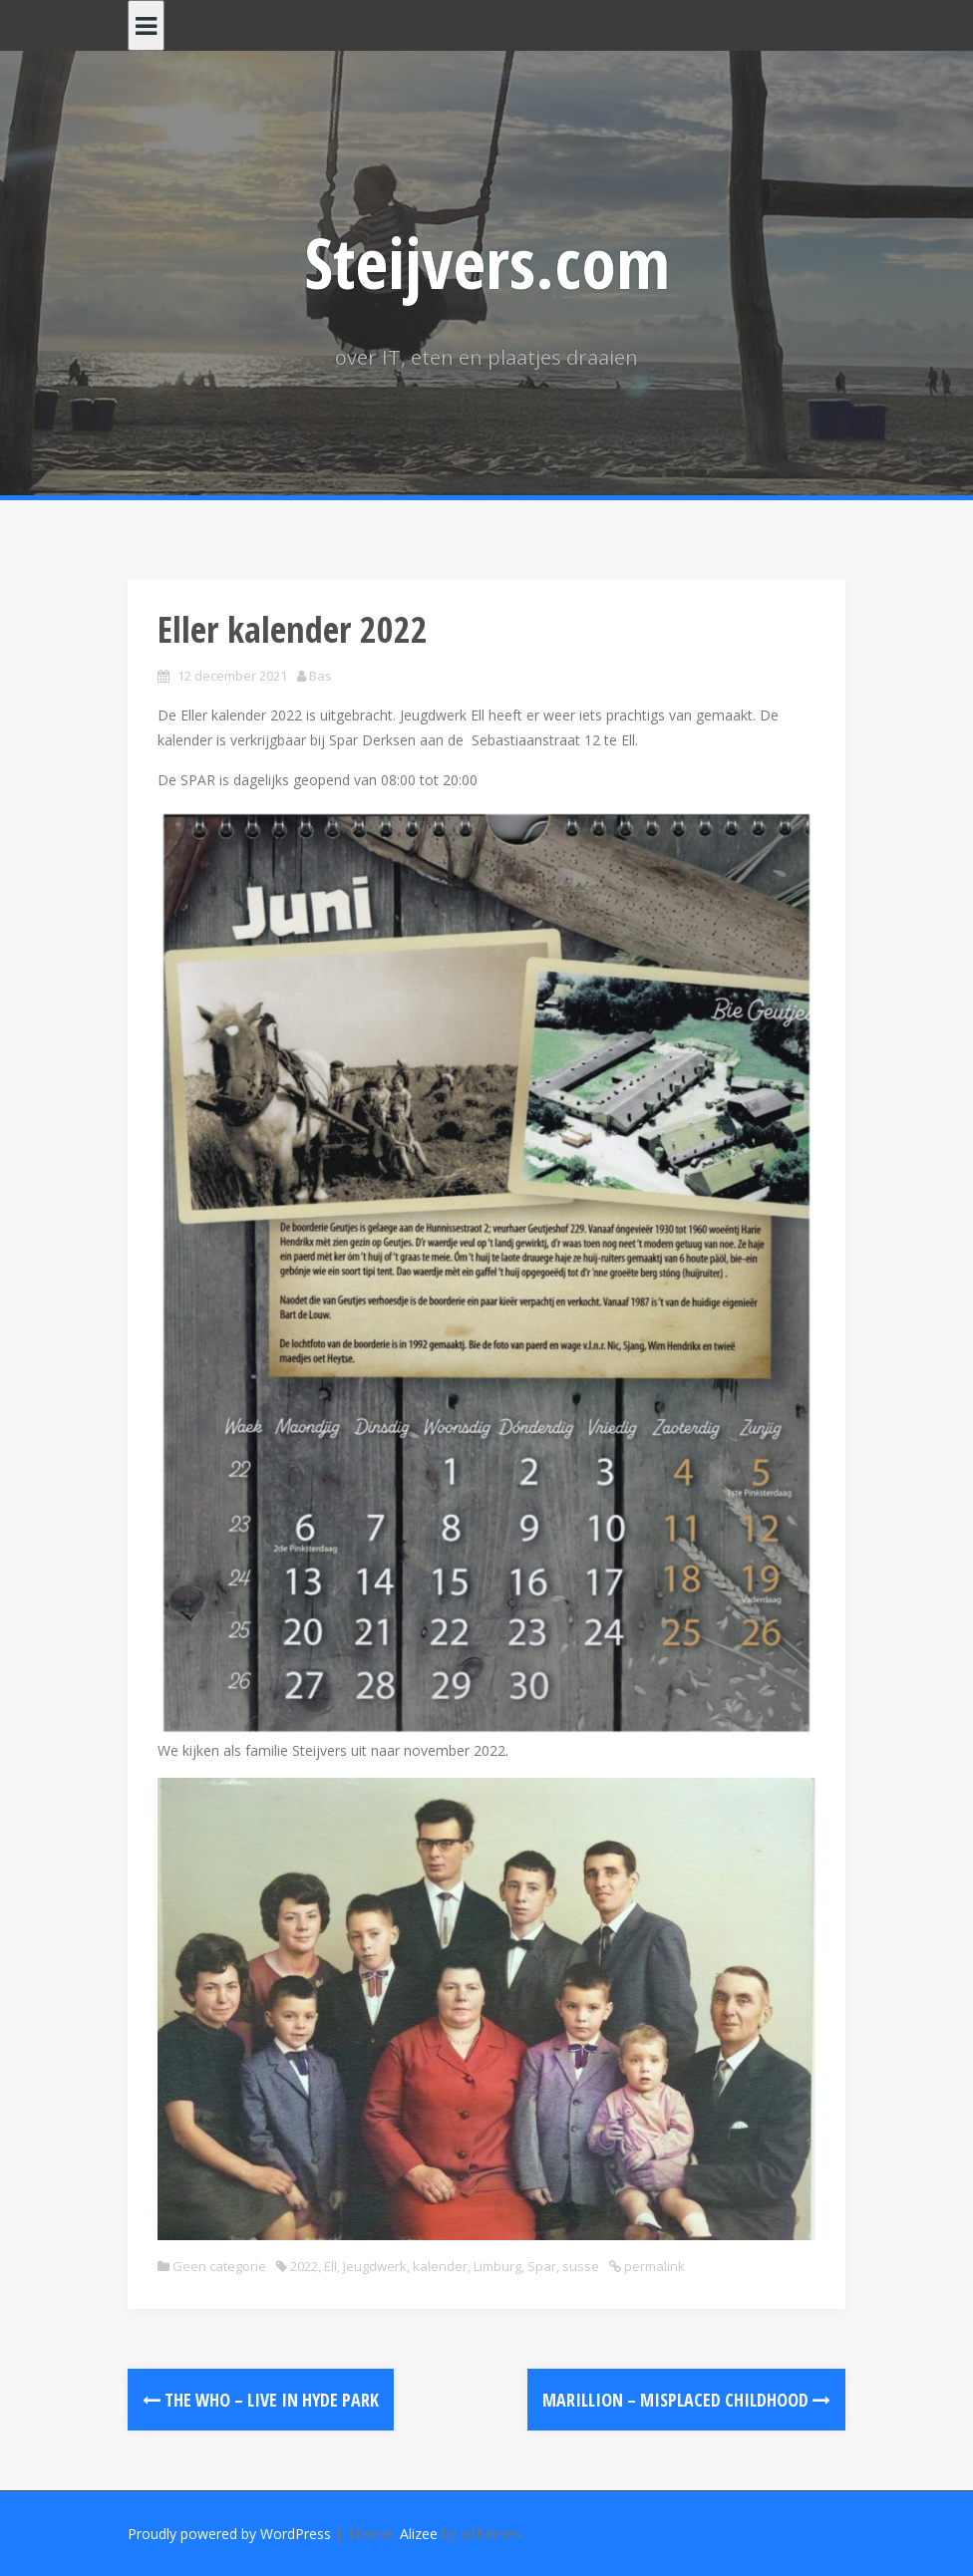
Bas (320, 676)
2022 (304, 2266)
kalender (440, 2266)
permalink (653, 2266)
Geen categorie (219, 2266)
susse (580, 2266)
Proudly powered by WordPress (229, 2533)
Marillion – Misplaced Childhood (686, 2400)
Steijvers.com (487, 262)
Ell (330, 2266)
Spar (541, 2266)
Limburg (497, 2266)
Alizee (419, 2533)
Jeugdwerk (375, 2266)
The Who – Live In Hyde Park (261, 2400)
